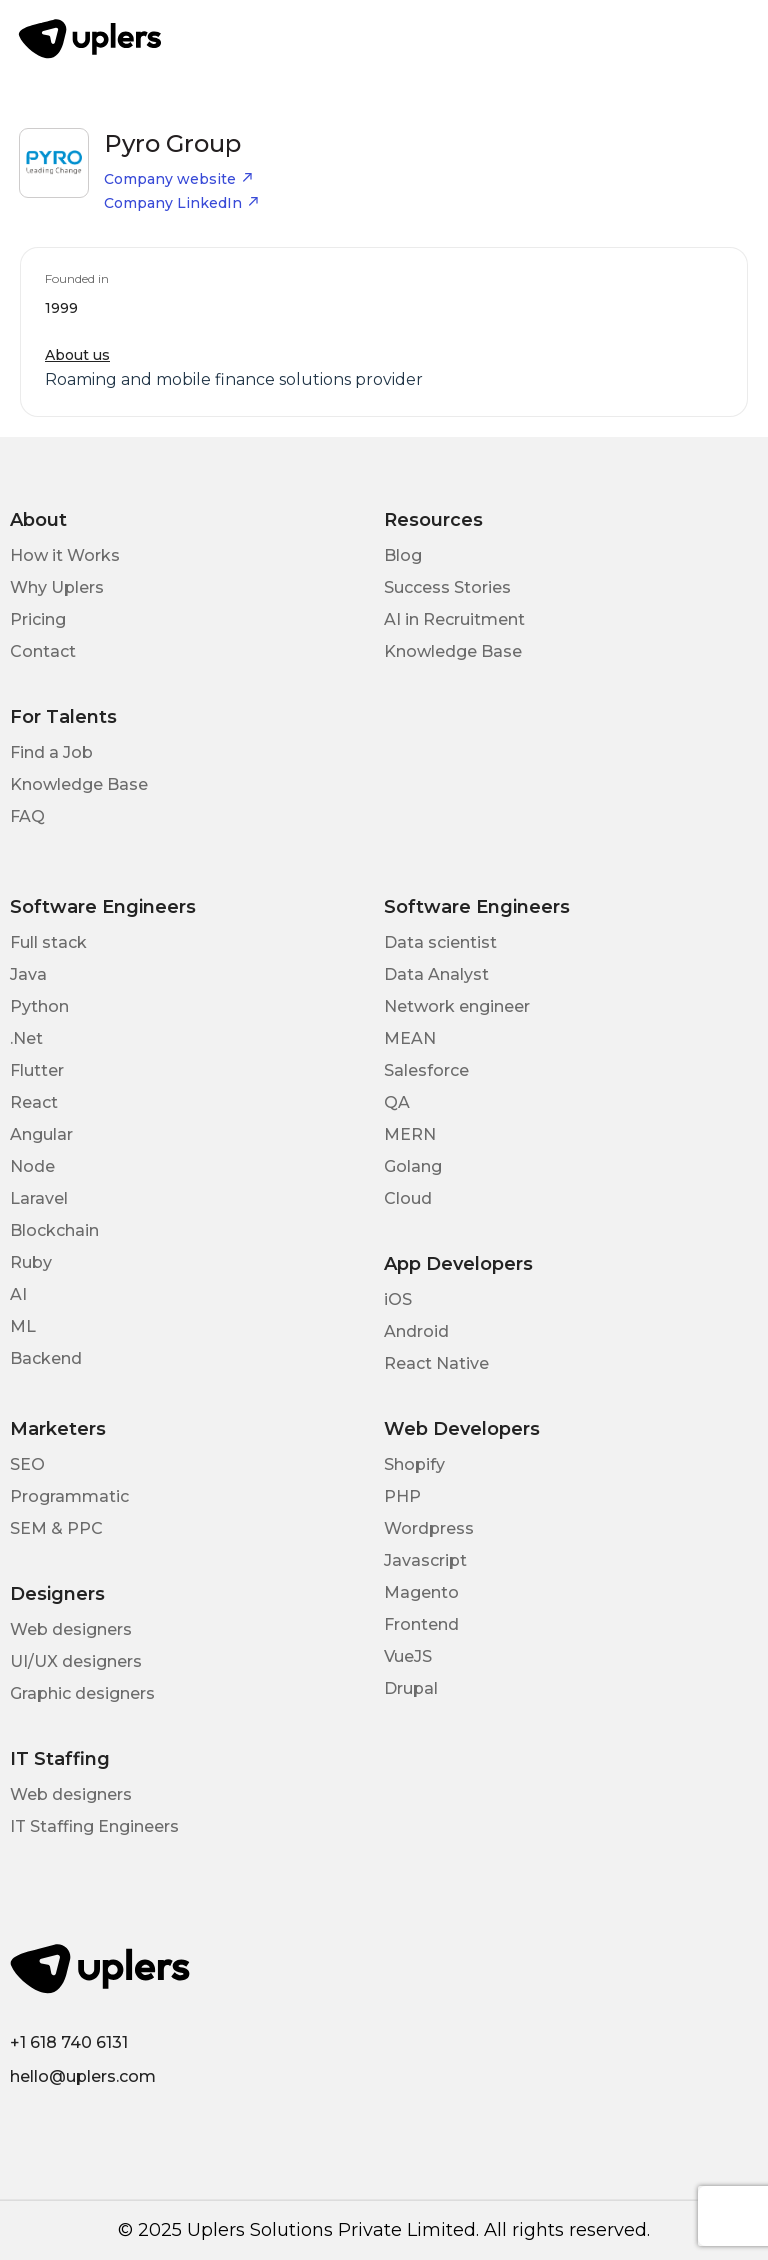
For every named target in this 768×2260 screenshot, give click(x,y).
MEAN (410, 1038)
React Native (436, 1363)
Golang (413, 1166)
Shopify (414, 1464)
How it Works (65, 555)
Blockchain (54, 1230)
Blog (403, 555)
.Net (26, 1038)
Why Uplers (57, 587)
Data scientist (440, 942)
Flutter (37, 1070)
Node (32, 1166)
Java (28, 974)
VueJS (408, 1656)
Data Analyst (436, 974)
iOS (398, 1299)
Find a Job (51, 752)
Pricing (38, 619)
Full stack (48, 942)
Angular (41, 1134)
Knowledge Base (453, 651)
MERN (410, 1134)
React (34, 1102)
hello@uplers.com (83, 2076)
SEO (27, 1464)
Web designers (71, 1629)
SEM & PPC (56, 1528)
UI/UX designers (76, 1661)
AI (18, 1294)
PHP (402, 1496)
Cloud (408, 1198)
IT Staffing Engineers (94, 1826)
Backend (46, 1358)
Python (39, 1006)
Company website (179, 179)
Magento (421, 1592)
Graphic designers (82, 1693)
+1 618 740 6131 (69, 2042)
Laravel (39, 1198)
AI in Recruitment (454, 619)
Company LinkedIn (182, 203)
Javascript (425, 1560)
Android (416, 1331)
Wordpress (429, 1528)
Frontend (421, 1624)
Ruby (31, 1262)
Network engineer (457, 1006)
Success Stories (447, 587)
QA (397, 1102)
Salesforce (426, 1070)
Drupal (411, 1688)
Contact (43, 651)
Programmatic (69, 1496)
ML (23, 1326)
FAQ (27, 816)
